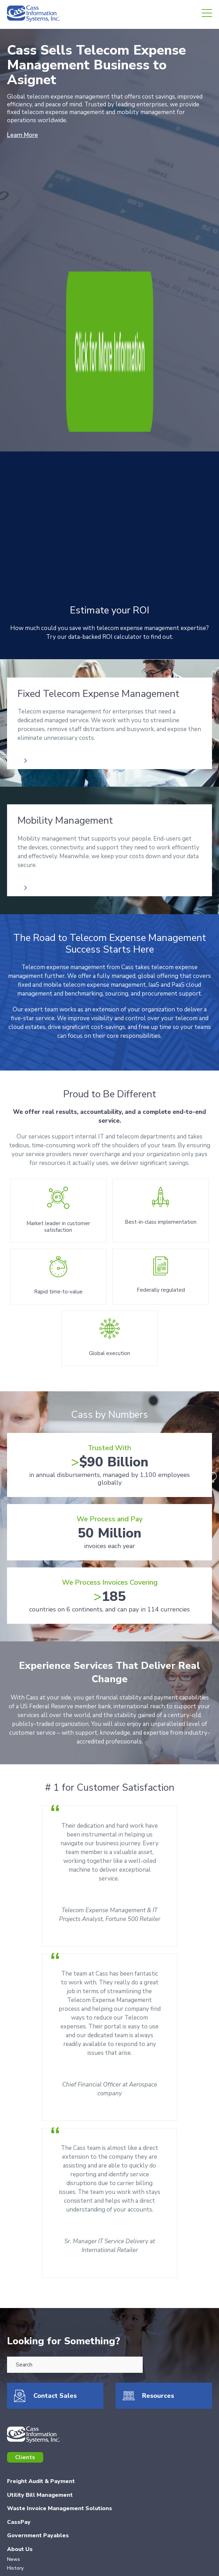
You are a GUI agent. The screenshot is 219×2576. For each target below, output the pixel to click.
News (13, 2417)
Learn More (22, 135)
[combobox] (75, 2222)
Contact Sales (55, 2253)
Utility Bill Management (40, 2352)
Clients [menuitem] (25, 2315)
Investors (20, 2465)
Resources (158, 2253)
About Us (20, 2406)
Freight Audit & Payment (41, 2339)
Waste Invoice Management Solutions (59, 2366)
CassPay (19, 2379)
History (15, 2425)
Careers (18, 2452)
